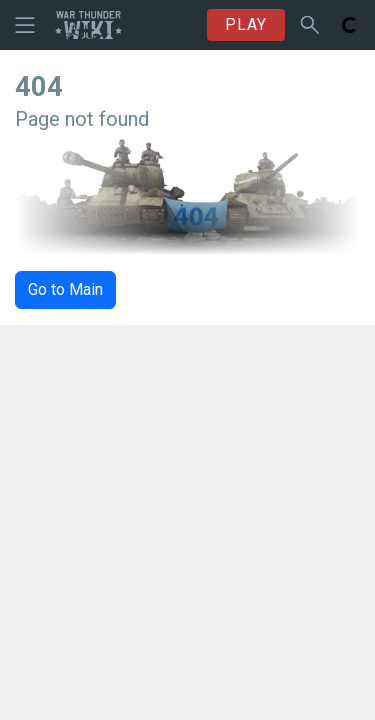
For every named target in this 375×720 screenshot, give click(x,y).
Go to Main (65, 289)
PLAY (246, 24)
